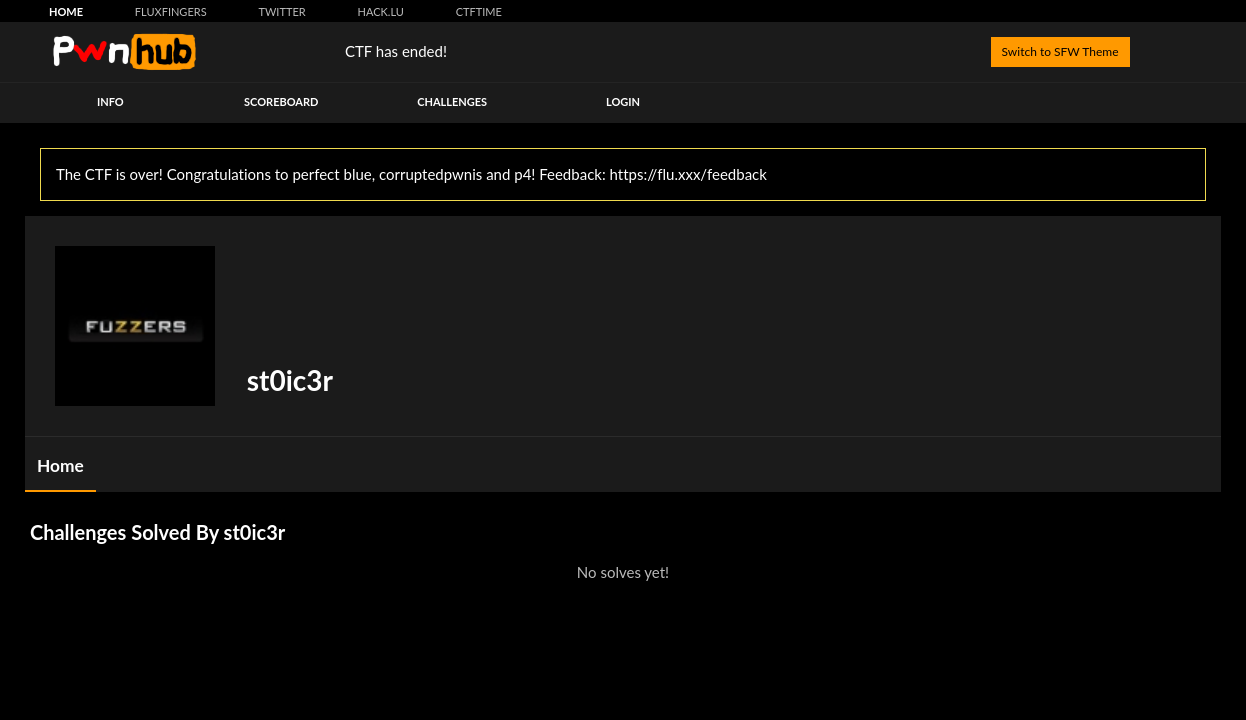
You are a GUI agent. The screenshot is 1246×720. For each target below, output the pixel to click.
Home (66, 11)
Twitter (281, 11)
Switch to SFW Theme (1060, 51)
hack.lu (381, 11)
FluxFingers (171, 11)
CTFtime (479, 11)
